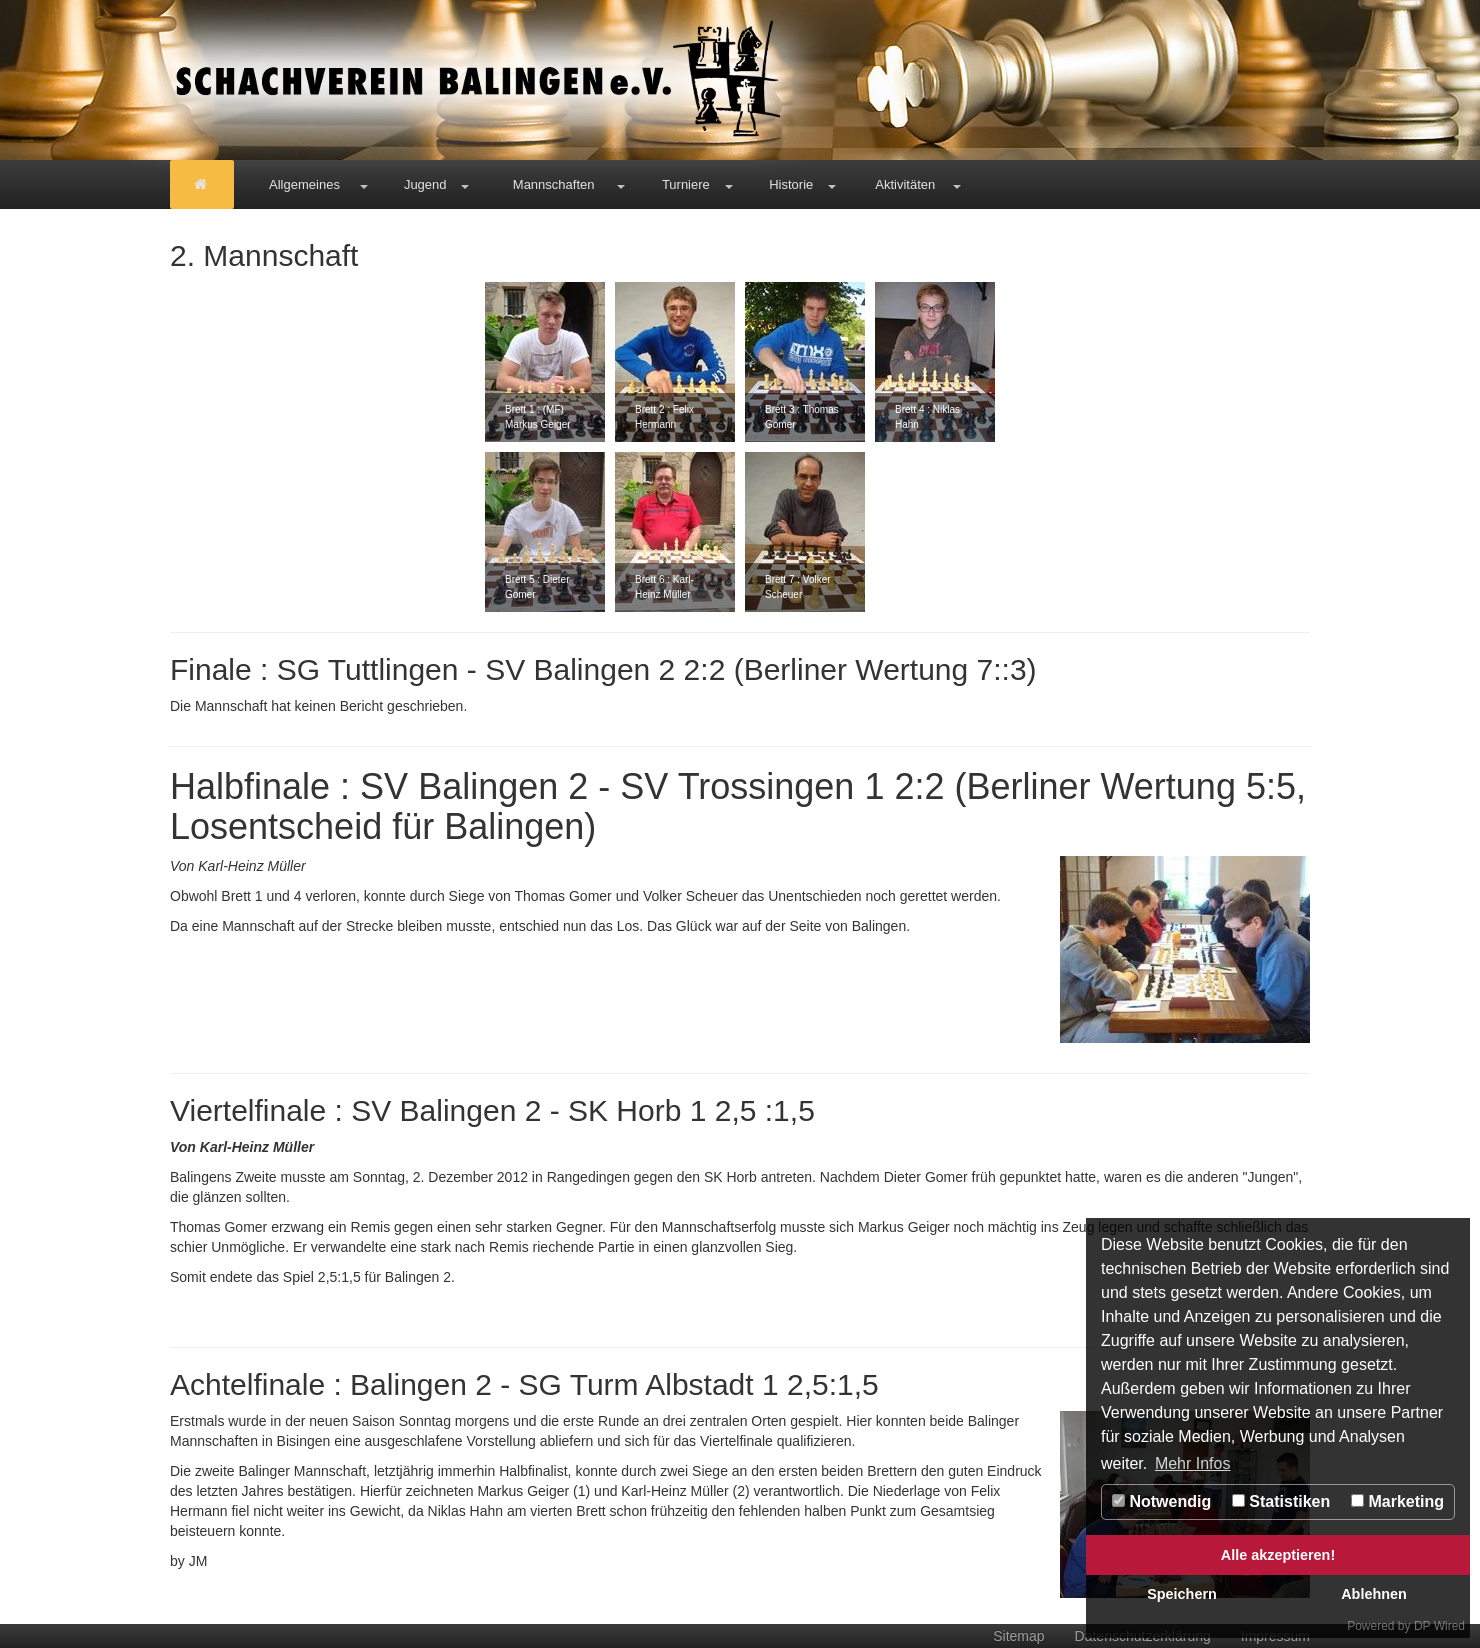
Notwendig (1161, 1501)
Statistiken (1281, 1501)
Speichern (1182, 1594)
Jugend (425, 184)
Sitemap (1018, 1636)
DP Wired (1439, 1626)
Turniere (686, 184)
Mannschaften (554, 184)
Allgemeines (304, 184)
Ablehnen (1374, 1594)
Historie (791, 184)
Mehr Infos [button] (1193, 1463)
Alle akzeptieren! (1278, 1555)
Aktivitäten (905, 184)
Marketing (1397, 1501)
